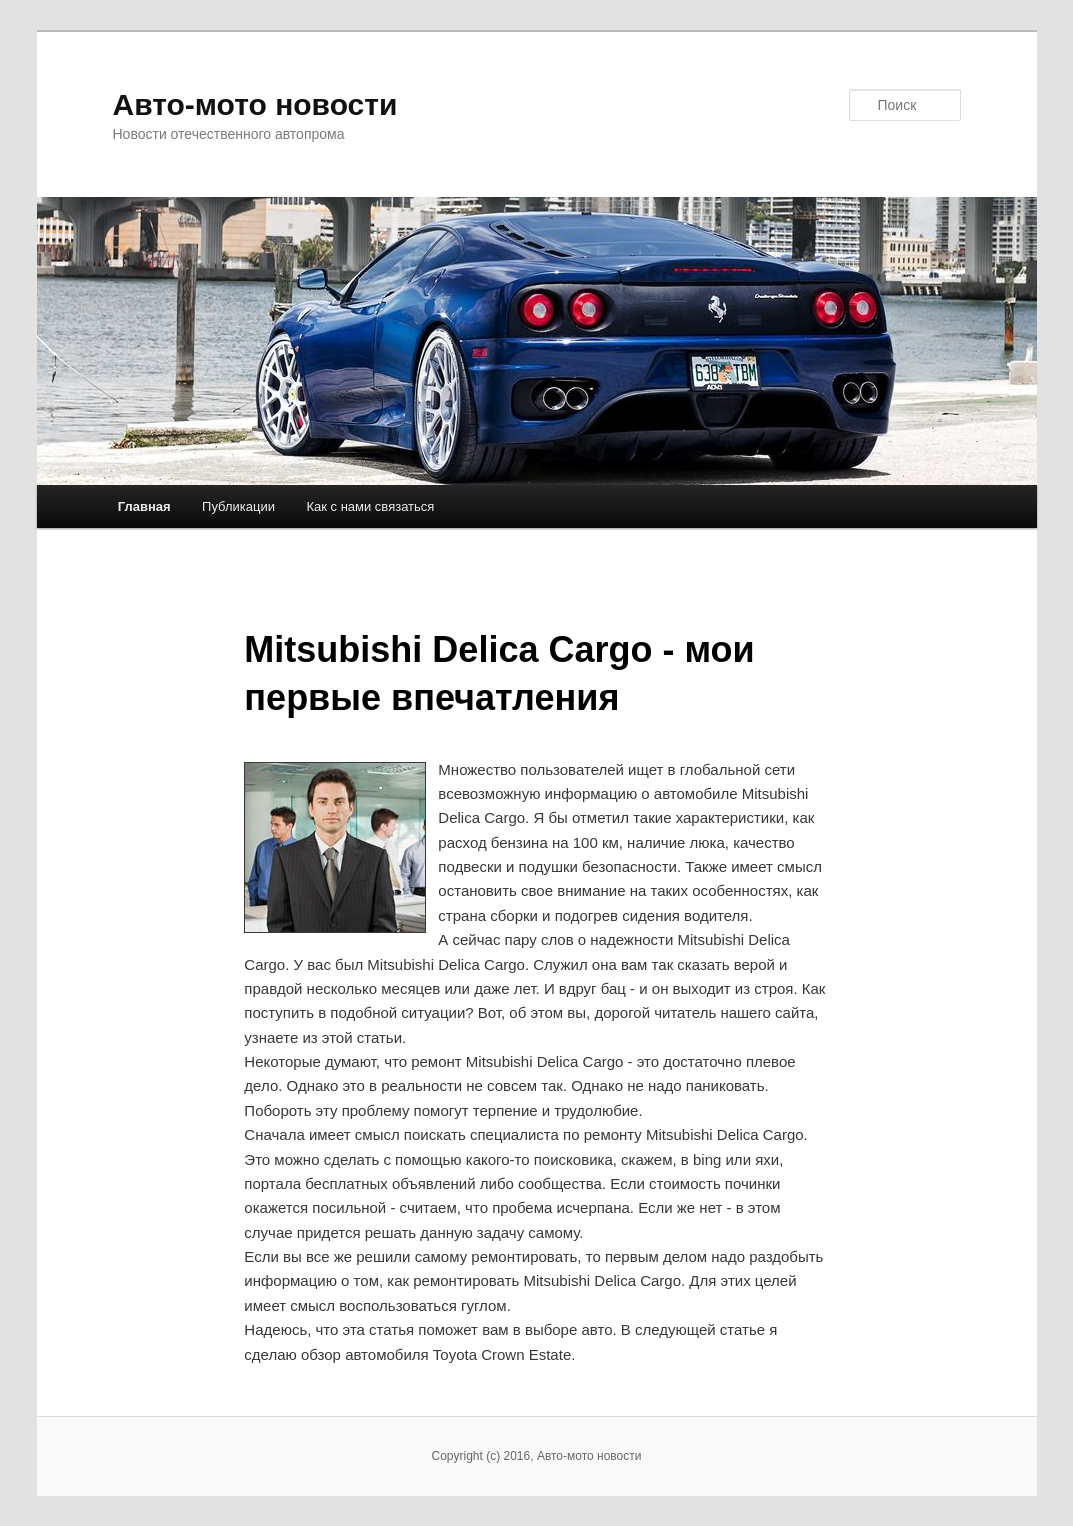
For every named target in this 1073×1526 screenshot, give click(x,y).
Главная (144, 506)
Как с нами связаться (370, 506)
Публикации (238, 506)
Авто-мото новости (255, 104)
